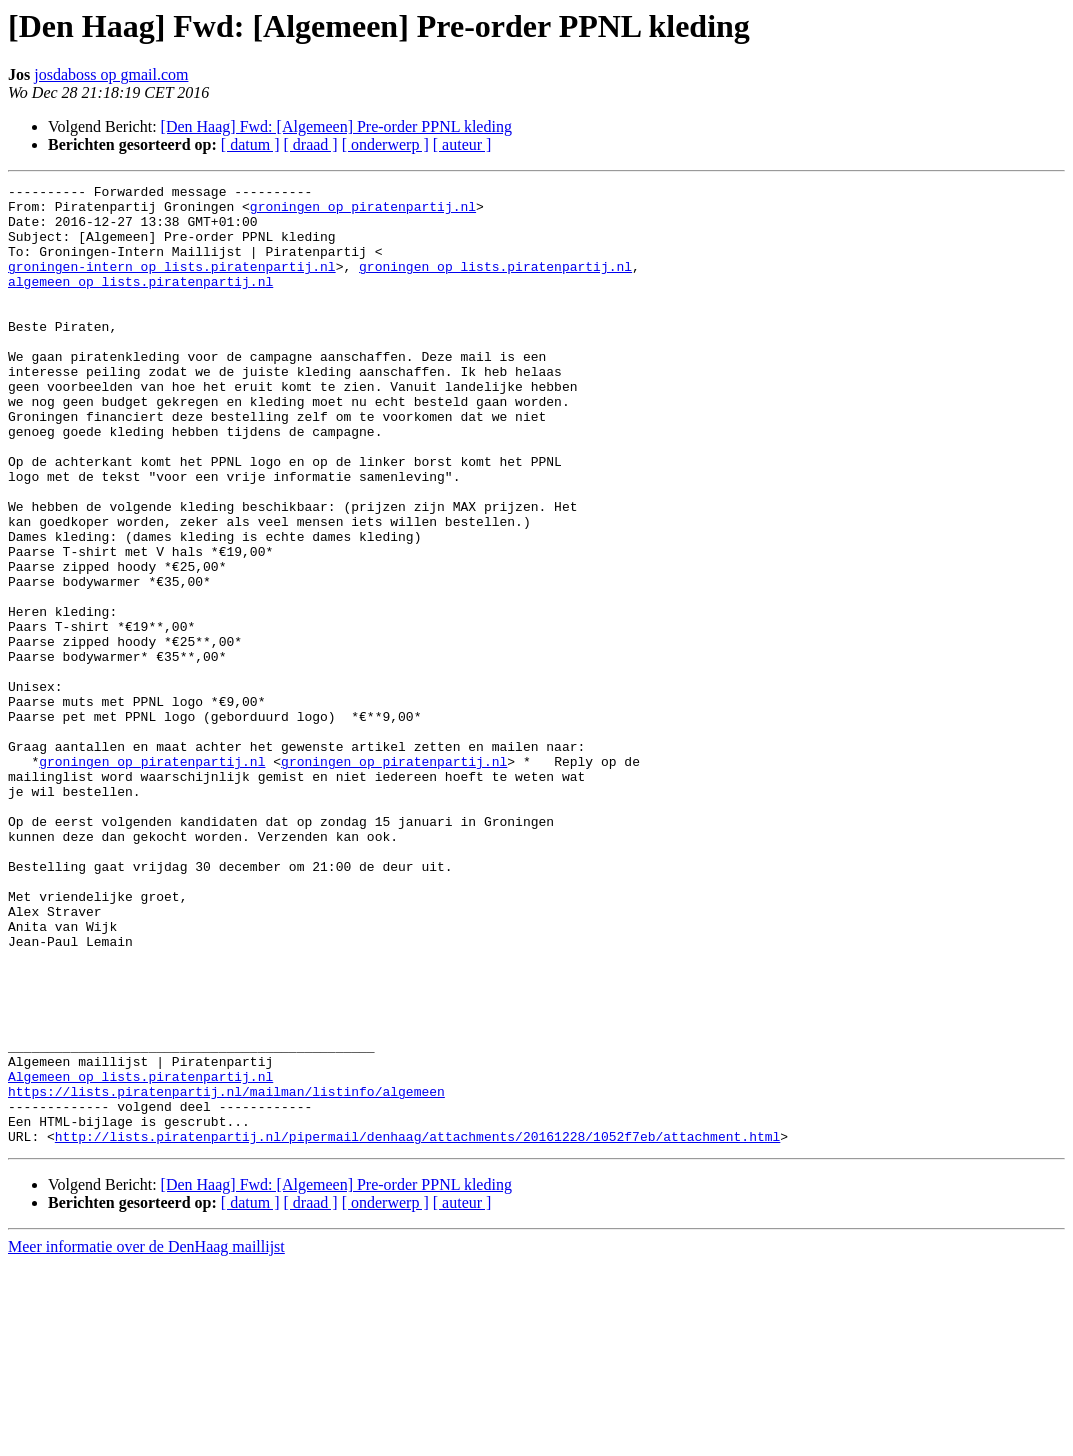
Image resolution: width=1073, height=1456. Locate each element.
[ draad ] (311, 144)
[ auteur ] (462, 144)
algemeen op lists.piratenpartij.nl (140, 302)
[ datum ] (250, 144)
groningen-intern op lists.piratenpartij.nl (172, 284)
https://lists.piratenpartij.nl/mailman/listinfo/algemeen (226, 1274)
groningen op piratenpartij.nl (363, 212)
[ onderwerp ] (385, 144)
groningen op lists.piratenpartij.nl (495, 284)
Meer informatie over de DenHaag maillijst (146, 1438)
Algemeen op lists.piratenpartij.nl (140, 1256)
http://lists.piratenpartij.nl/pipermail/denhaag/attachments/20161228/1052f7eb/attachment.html (417, 1328)
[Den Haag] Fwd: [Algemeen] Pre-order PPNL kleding (336, 126)
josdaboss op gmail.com (111, 74)
